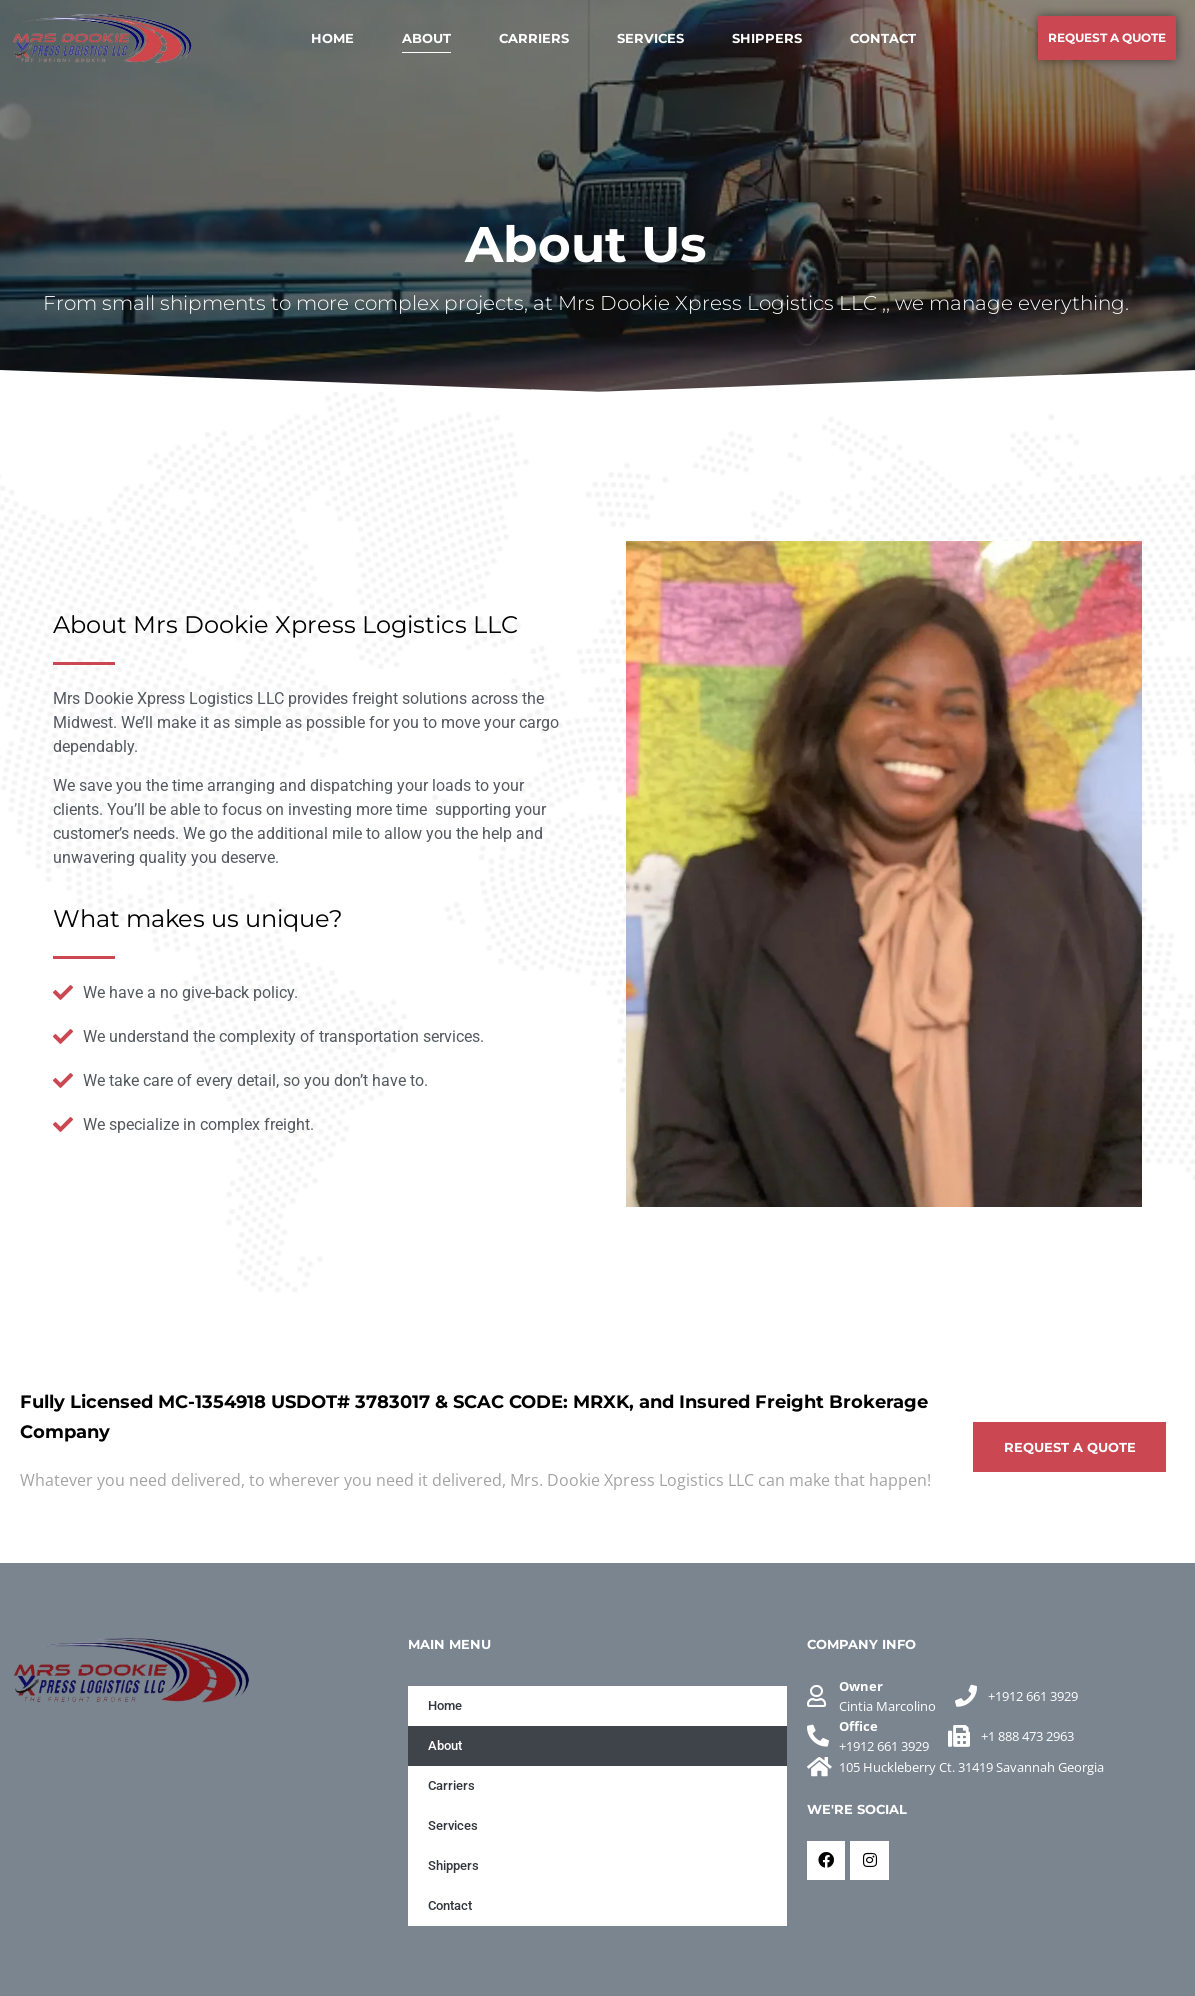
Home (332, 38)
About (426, 38)
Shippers (767, 38)
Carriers (534, 38)
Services (650, 38)
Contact (883, 38)
